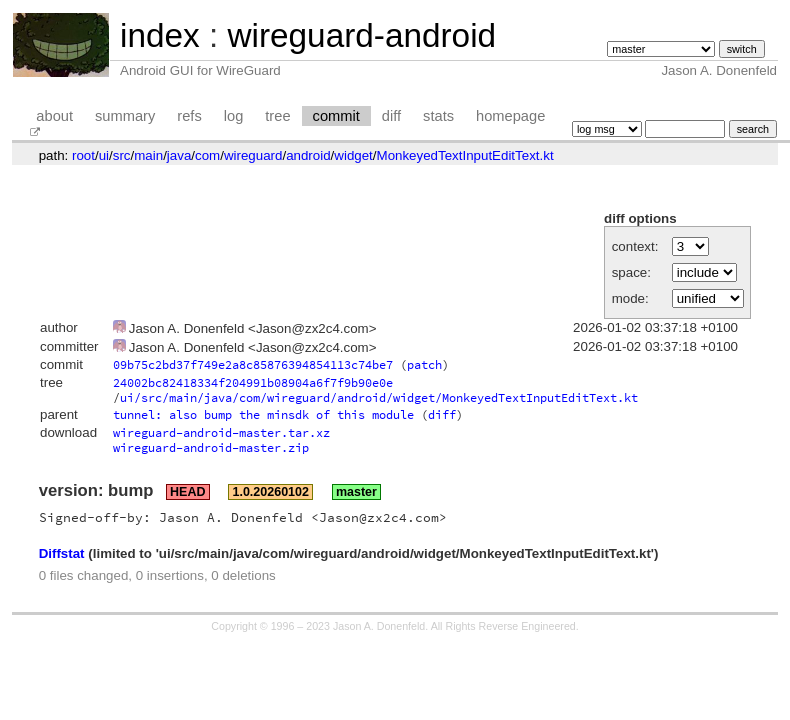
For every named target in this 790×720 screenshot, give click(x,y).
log (234, 116)
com (207, 155)
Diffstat (62, 553)
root (83, 155)
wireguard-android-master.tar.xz (221, 432)
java (179, 155)
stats (438, 116)
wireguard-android (361, 35)
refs (189, 116)
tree (277, 116)
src (122, 155)
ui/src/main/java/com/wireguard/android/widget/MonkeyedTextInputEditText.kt (379, 397)
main (148, 155)
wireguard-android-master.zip (211, 447)
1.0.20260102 (270, 492)
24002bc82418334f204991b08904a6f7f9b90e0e (253, 382)
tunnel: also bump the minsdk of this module (263, 414)
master (356, 492)
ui (104, 155)
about (54, 116)
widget (353, 155)
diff (391, 116)
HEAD (187, 492)
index (160, 35)
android (308, 155)
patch (424, 364)
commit (336, 116)
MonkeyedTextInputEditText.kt (465, 155)
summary (125, 116)
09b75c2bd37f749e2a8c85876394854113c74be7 (253, 364)
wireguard (253, 155)
